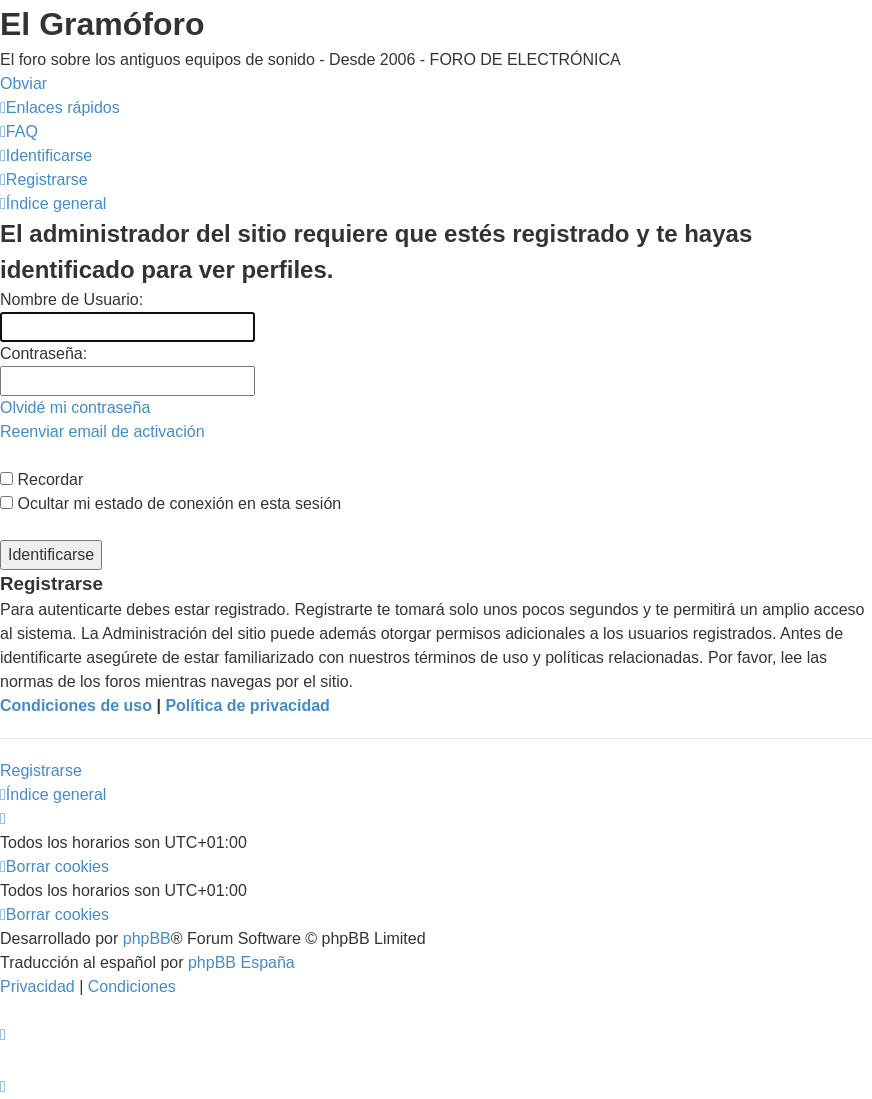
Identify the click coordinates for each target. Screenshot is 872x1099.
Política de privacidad (247, 705)
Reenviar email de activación (102, 431)
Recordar (41, 479)
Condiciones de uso (76, 705)
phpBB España (241, 962)
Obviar (23, 83)
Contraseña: (43, 353)
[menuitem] (19, 131)
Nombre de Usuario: (71, 299)
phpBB (147, 938)
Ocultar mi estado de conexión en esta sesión (170, 503)
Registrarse (41, 770)
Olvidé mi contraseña (75, 407)
